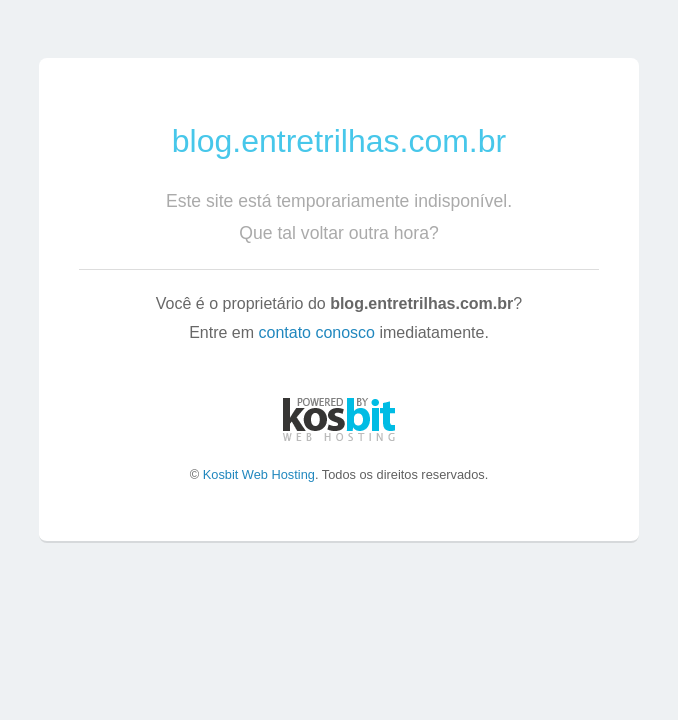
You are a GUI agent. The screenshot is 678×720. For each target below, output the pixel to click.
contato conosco (316, 332)
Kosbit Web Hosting (259, 474)
